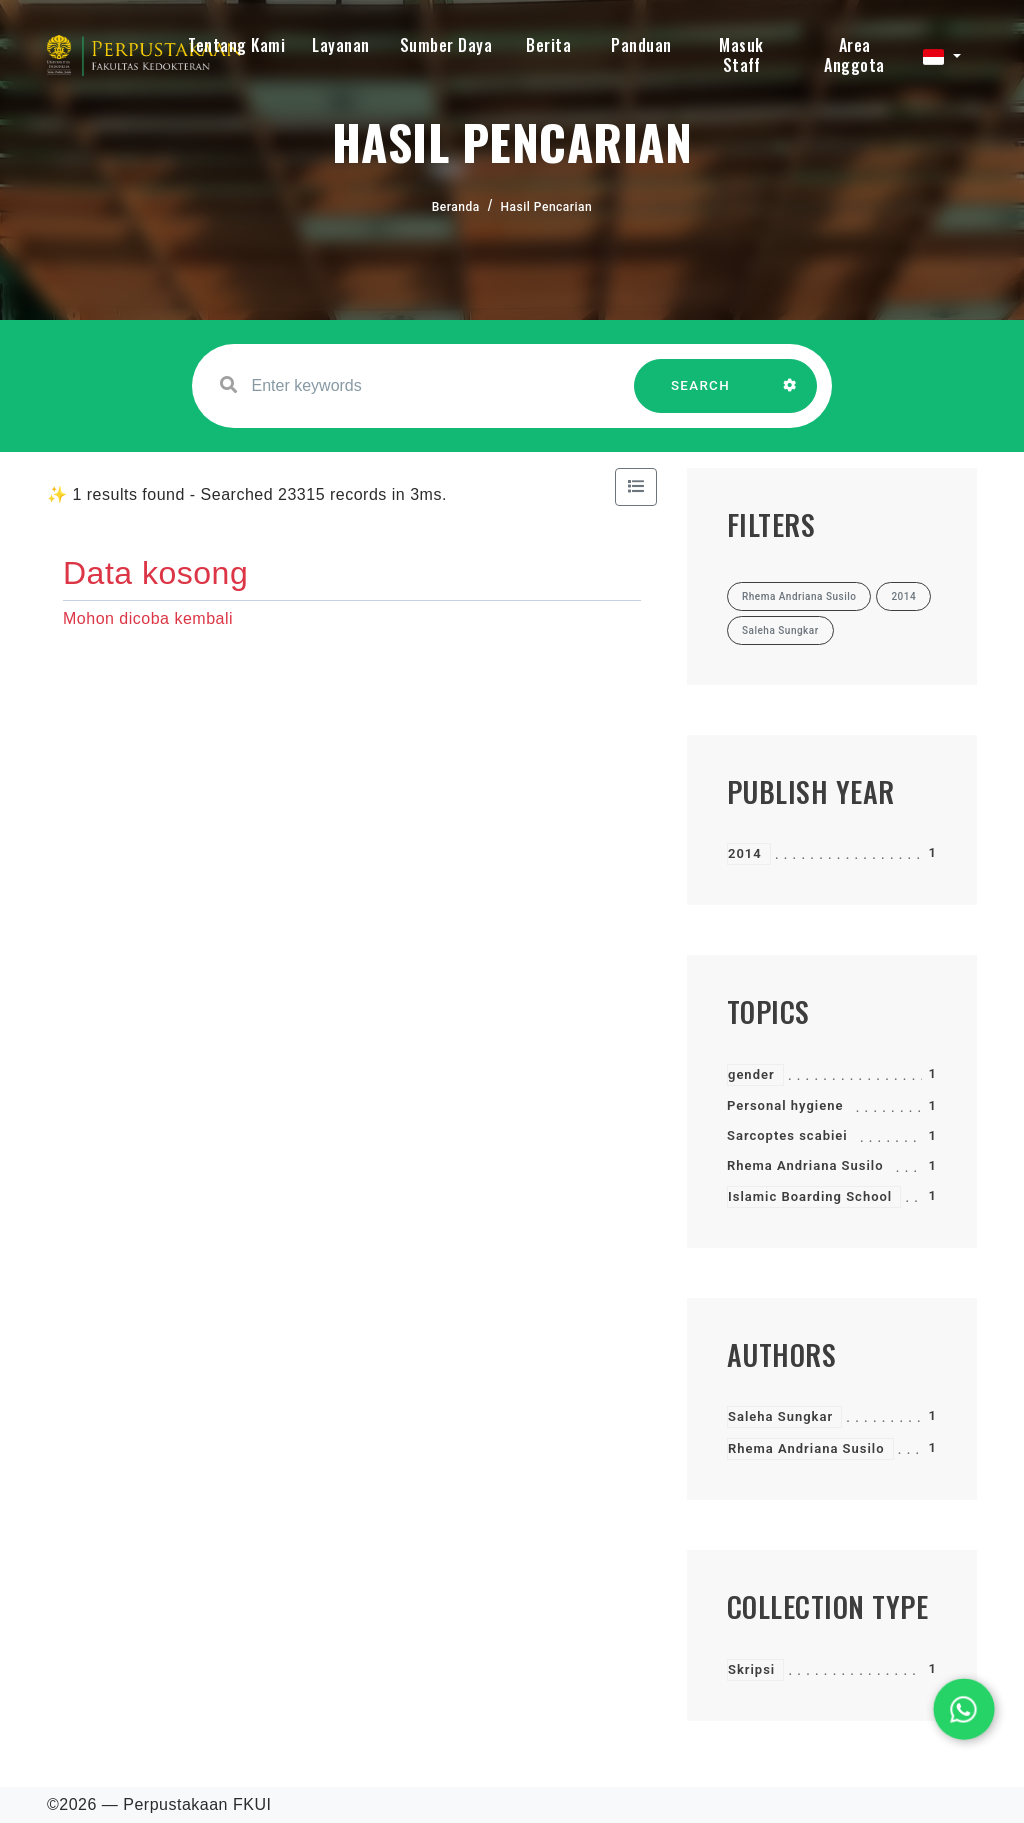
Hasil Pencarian (547, 207)
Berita (548, 45)
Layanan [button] (341, 45)
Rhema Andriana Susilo (805, 1165)
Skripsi (751, 1669)
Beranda (456, 207)
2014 (745, 853)
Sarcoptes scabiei (787, 1135)
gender (751, 1074)
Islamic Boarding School (810, 1196)
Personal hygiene (785, 1105)
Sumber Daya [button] (446, 45)
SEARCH (701, 395)
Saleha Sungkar (780, 1416)
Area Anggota (854, 55)
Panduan (641, 45)
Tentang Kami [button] (236, 45)
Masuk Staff (741, 55)
